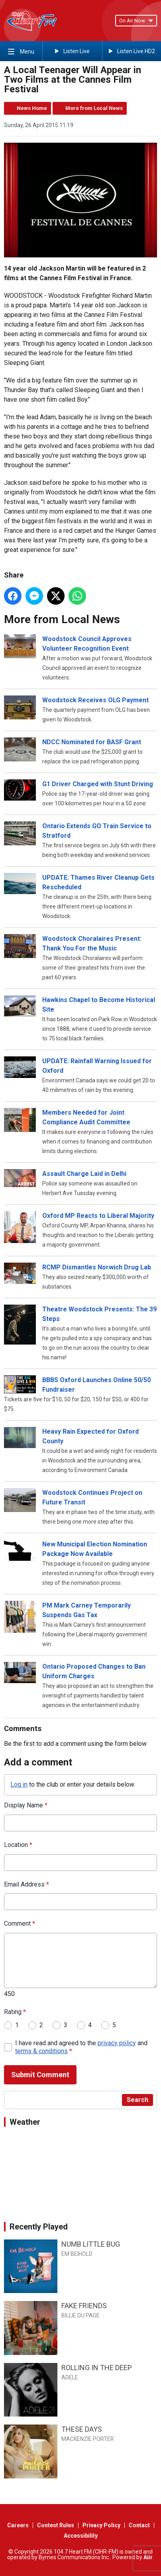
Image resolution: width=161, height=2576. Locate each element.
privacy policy (117, 2042)
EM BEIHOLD (76, 2254)
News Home (32, 108)
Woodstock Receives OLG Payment (95, 700)
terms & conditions (41, 2051)
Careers (18, 2525)
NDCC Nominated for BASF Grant (91, 742)
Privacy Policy (101, 2525)
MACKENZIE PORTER (87, 2439)
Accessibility (81, 2535)
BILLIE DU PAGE (80, 2315)
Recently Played (39, 2226)
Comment (19, 1923)
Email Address (26, 1884)
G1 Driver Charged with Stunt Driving (97, 784)
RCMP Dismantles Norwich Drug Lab (96, 1267)
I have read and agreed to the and (81, 2047)
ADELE (69, 2377)
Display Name (25, 1805)
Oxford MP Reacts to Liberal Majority (98, 1215)
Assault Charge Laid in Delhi (84, 1173)
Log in (18, 1784)
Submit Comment (40, 2074)
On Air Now (136, 21)
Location (18, 1845)
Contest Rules (55, 2525)
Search (137, 2100)
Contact (139, 2525)
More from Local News (94, 108)
